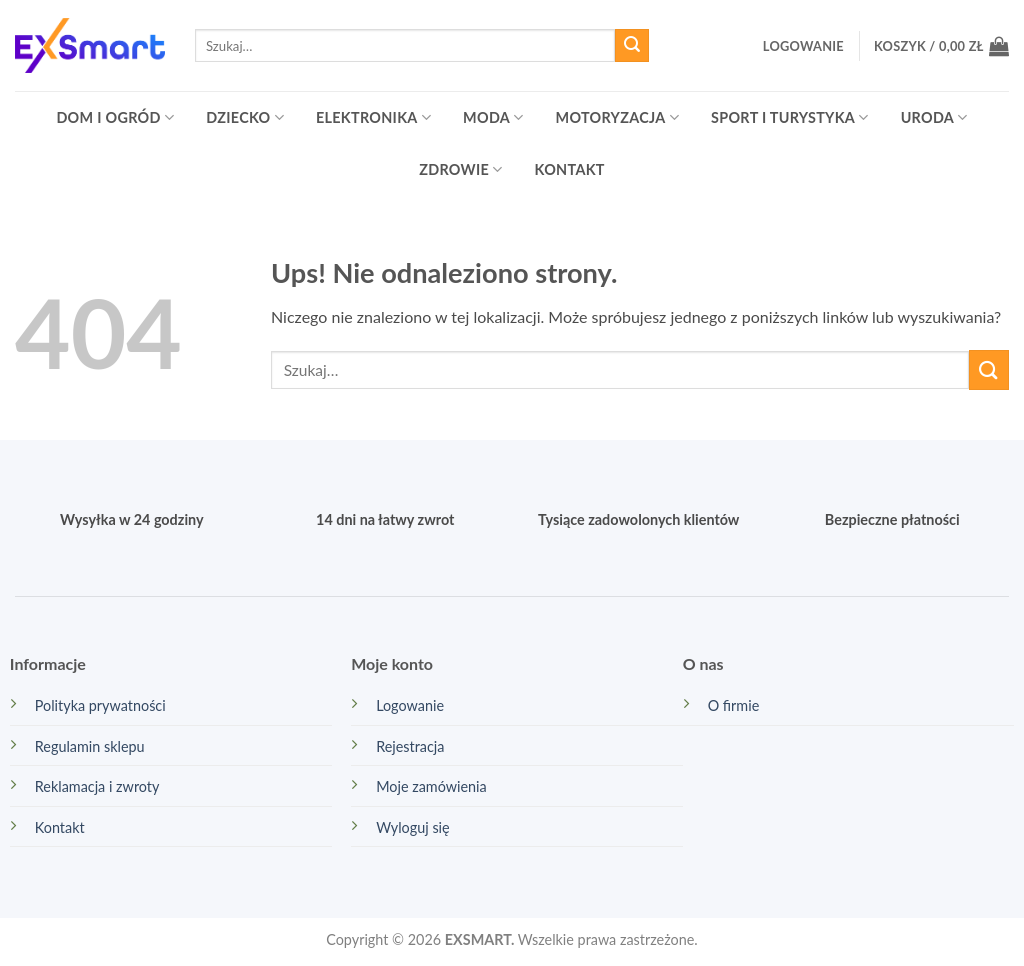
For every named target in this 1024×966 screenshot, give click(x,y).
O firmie (734, 705)
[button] (803, 46)
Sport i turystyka (790, 117)
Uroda (934, 117)
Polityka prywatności (100, 705)
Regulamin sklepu (90, 746)
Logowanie (410, 705)
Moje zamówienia (431, 786)
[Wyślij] (632, 46)
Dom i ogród (115, 117)
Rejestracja (410, 746)
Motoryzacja (617, 117)
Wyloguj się (413, 827)
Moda (493, 117)
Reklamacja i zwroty (97, 786)
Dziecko (245, 117)
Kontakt (570, 169)
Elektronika (373, 117)
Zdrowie (460, 169)
